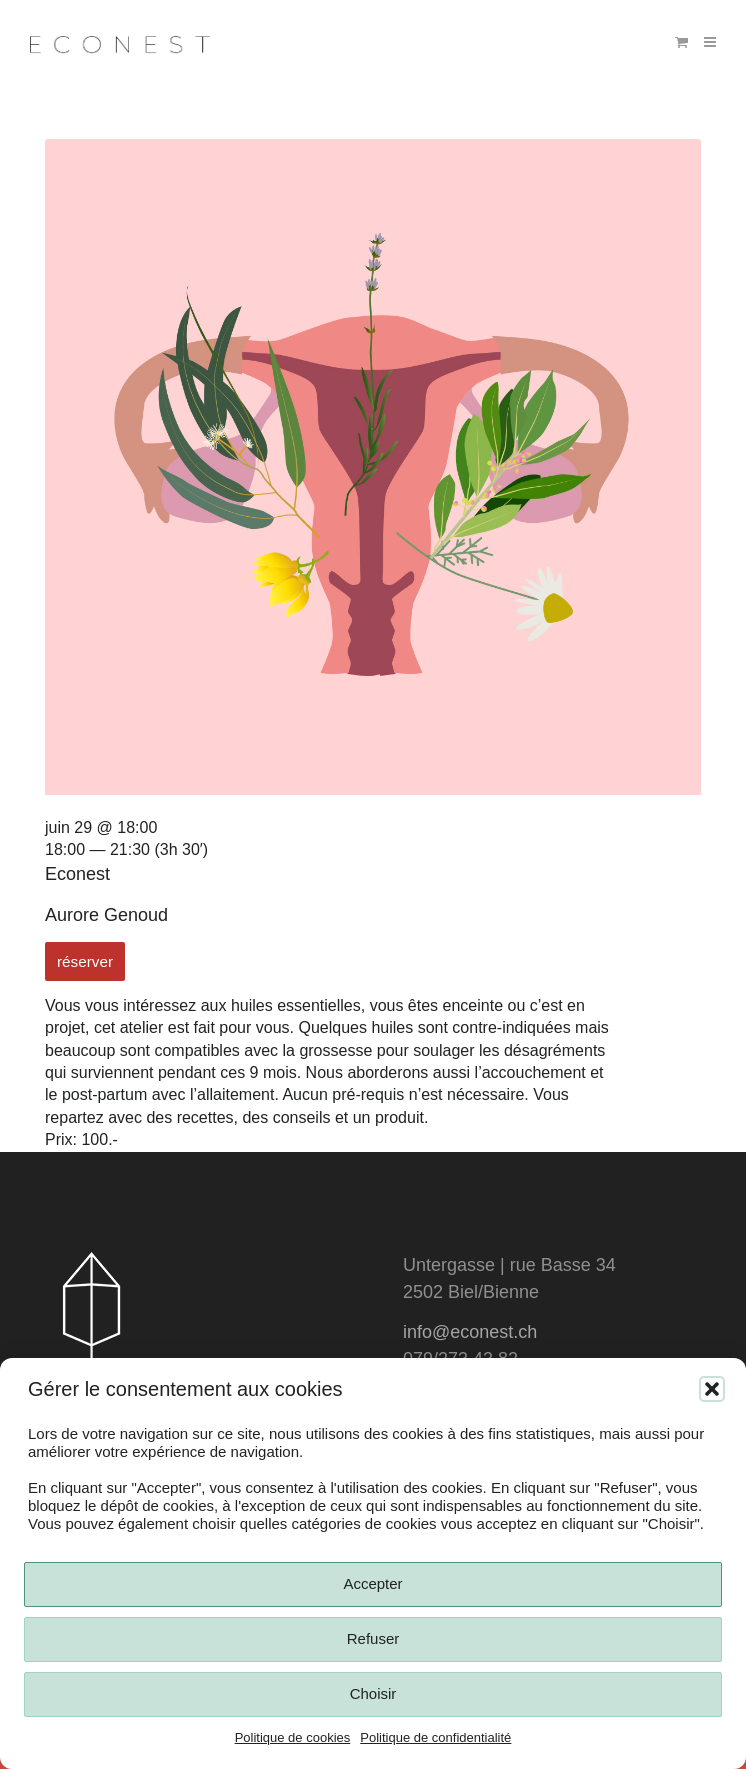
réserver (85, 961)
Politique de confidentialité (435, 1737)
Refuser (373, 1638)
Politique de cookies (293, 1737)
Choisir (373, 1693)
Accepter (372, 1583)
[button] (712, 1389)
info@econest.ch (470, 1332)
